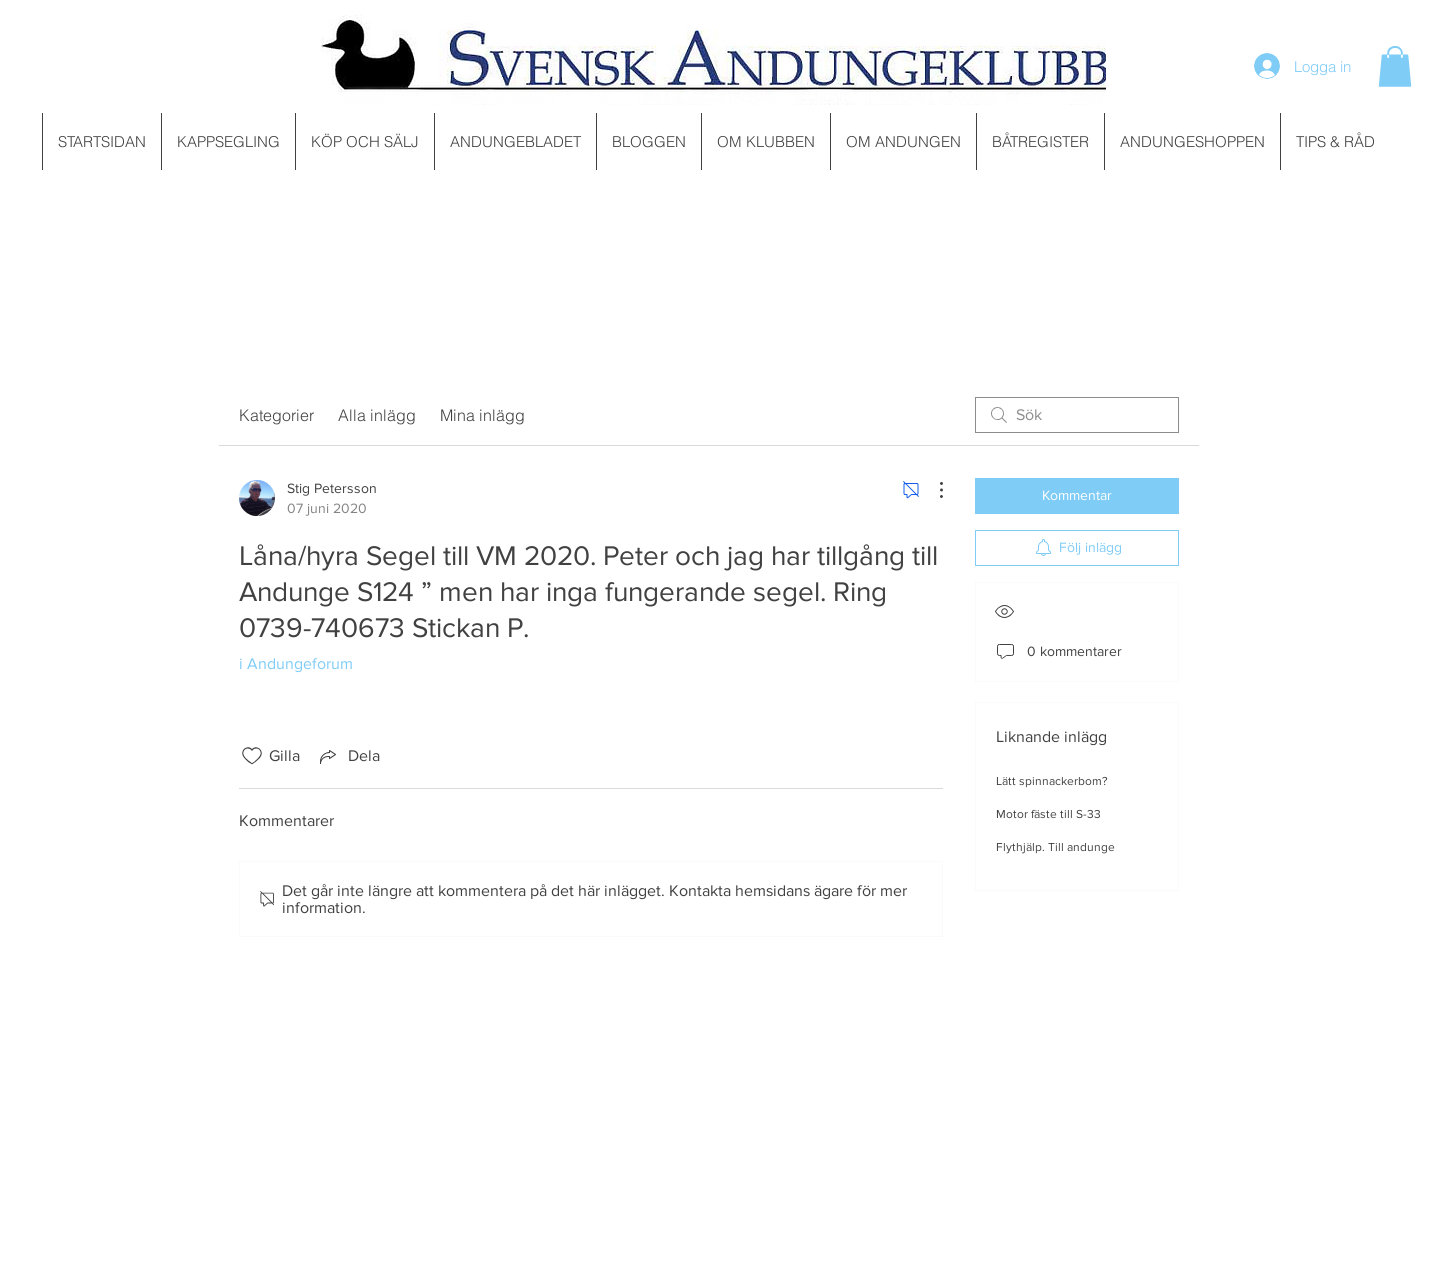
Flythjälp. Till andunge (1055, 847)
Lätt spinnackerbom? (1052, 781)
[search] (1077, 415)
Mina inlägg (482, 415)
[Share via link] (348, 756)
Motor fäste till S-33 (1048, 814)
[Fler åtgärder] (931, 490)
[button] (1395, 66)
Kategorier (276, 415)
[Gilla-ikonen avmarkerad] (252, 756)
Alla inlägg (377, 415)
